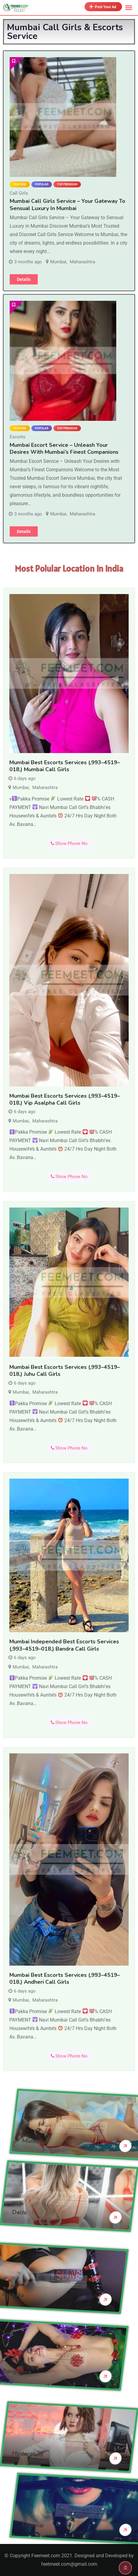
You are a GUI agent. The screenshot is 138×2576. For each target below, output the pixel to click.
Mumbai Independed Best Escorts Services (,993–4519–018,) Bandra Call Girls (64, 1645)
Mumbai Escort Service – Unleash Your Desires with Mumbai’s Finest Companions (64, 448)
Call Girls (19, 193)
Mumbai (58, 262)
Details (23, 279)
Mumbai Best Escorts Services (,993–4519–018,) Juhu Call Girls (64, 1370)
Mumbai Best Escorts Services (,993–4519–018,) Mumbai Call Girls (64, 766)
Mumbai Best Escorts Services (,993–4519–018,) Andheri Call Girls (64, 1978)
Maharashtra (82, 262)
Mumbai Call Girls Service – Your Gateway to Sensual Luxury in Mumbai (67, 204)
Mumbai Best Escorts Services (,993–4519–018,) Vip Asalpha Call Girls (64, 1099)
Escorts (17, 437)
